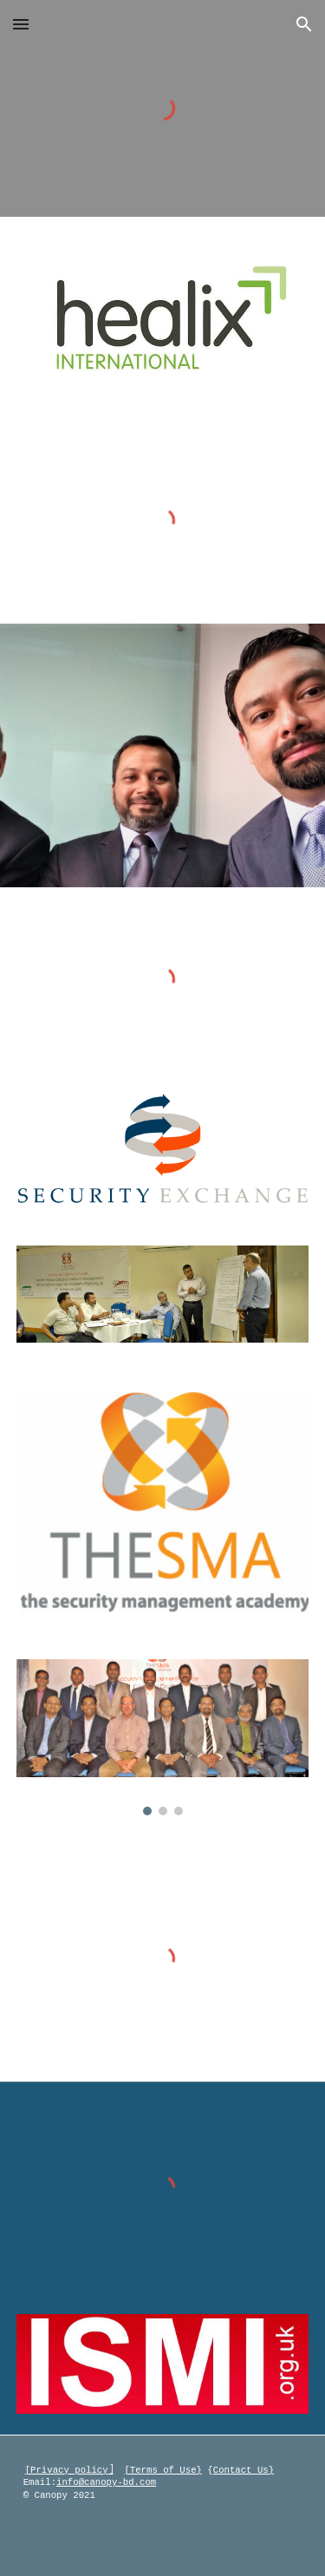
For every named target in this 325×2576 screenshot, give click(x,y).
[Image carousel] (162, 1737)
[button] (21, 24)
